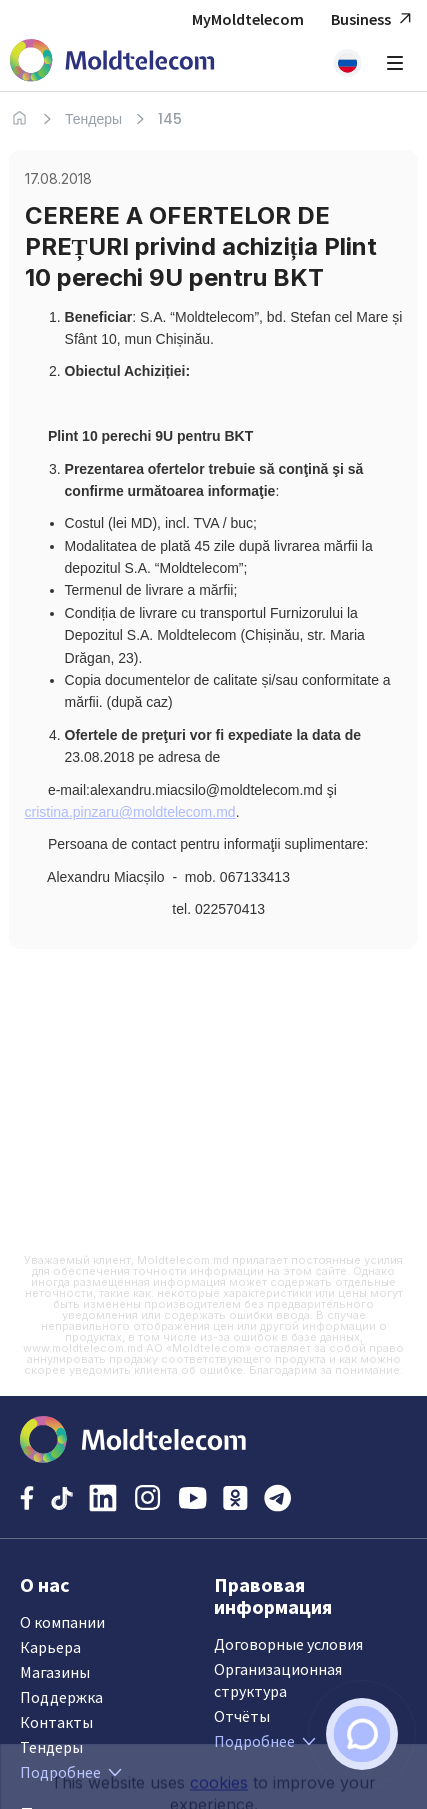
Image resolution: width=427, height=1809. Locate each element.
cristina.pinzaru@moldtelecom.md (130, 812)
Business (374, 19)
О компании (62, 1622)
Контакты (56, 1722)
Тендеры (93, 119)
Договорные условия (288, 1644)
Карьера (50, 1647)
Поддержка (61, 1697)
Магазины (55, 1672)
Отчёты (242, 1716)
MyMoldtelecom (248, 19)
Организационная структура (278, 1680)
